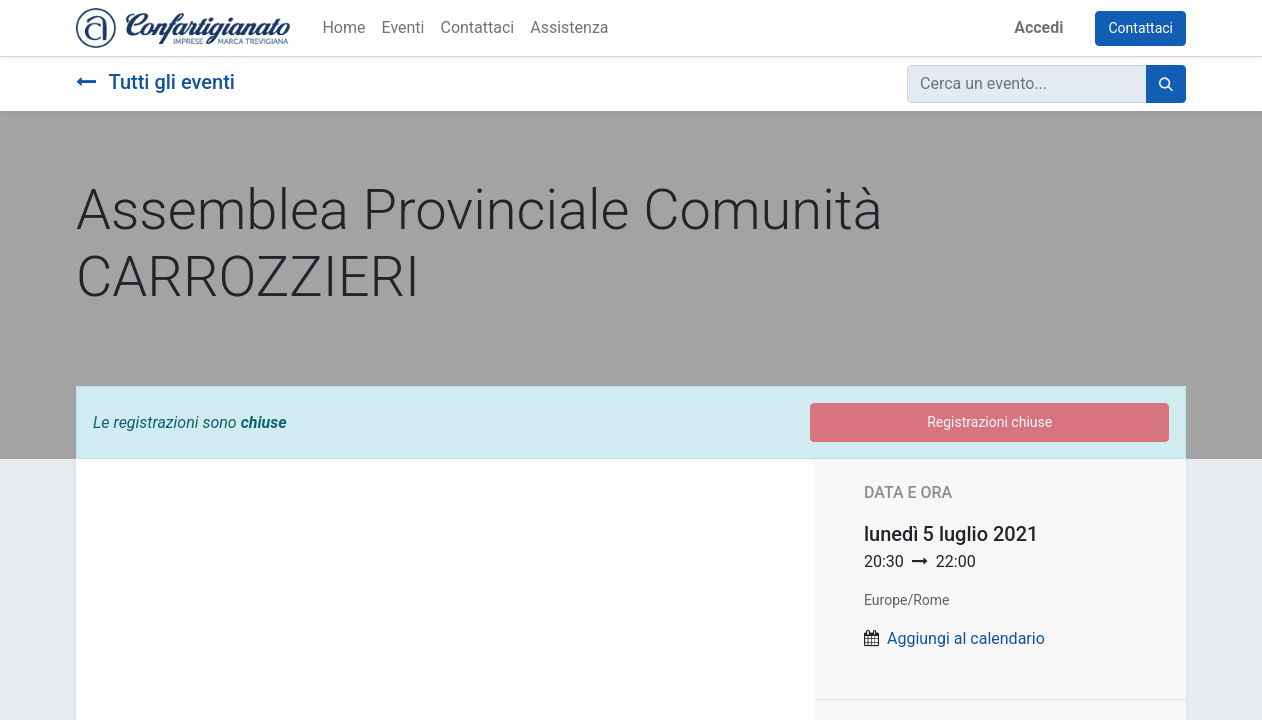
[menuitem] (343, 28)
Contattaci (1140, 28)
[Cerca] (1166, 84)
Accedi (1038, 27)
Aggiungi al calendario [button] (966, 638)
